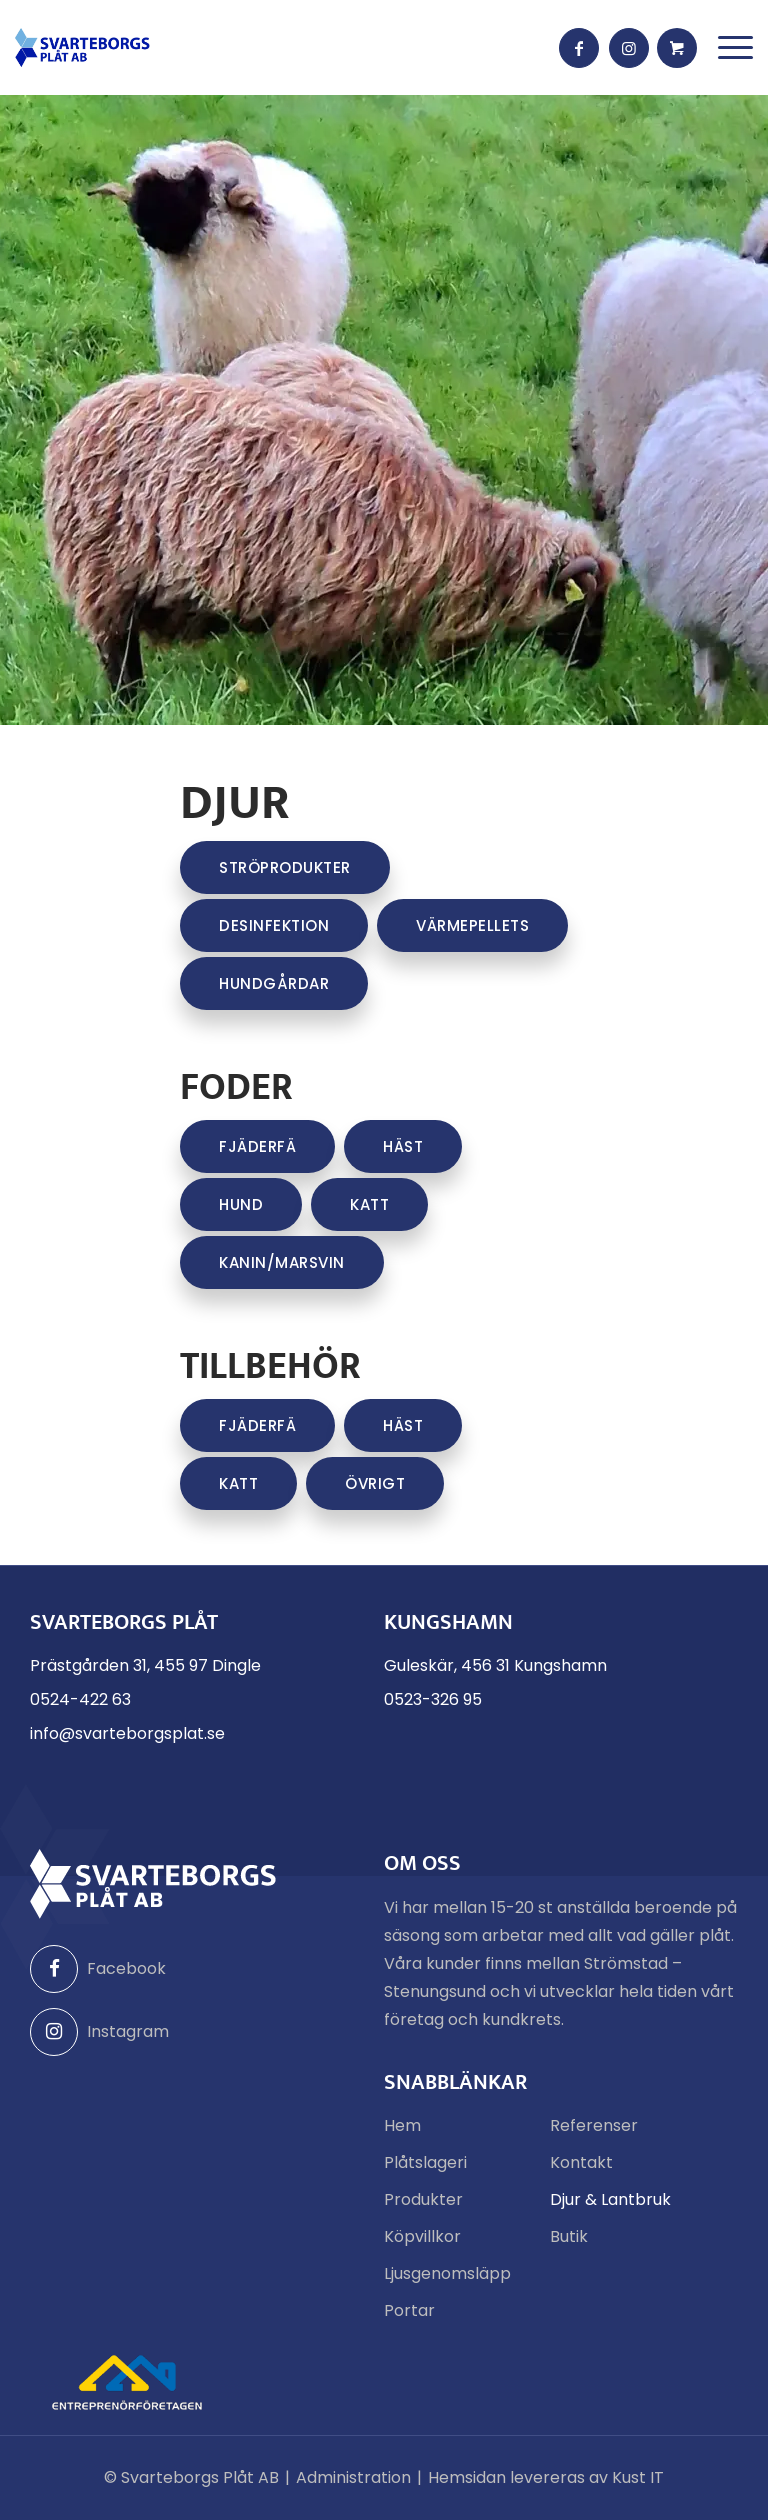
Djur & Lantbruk (610, 2199)
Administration (353, 2477)
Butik (569, 2236)
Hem (402, 2125)
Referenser (594, 2125)
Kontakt (581, 2162)
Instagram (99, 2032)
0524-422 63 (80, 1699)
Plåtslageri (425, 2162)
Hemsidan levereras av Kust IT (546, 2477)
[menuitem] (735, 47)
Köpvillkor (422, 2236)
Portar (409, 2310)
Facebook (98, 1969)
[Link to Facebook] (579, 48)
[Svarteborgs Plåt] (82, 47)
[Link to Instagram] (629, 48)
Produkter (423, 2199)
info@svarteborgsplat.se (127, 1733)
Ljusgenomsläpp (447, 2273)
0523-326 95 (433, 1699)
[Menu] (735, 47)
